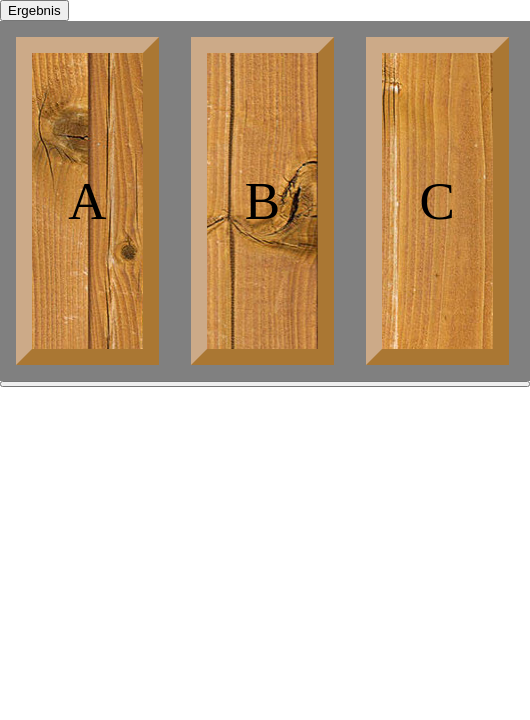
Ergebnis (34, 10)
